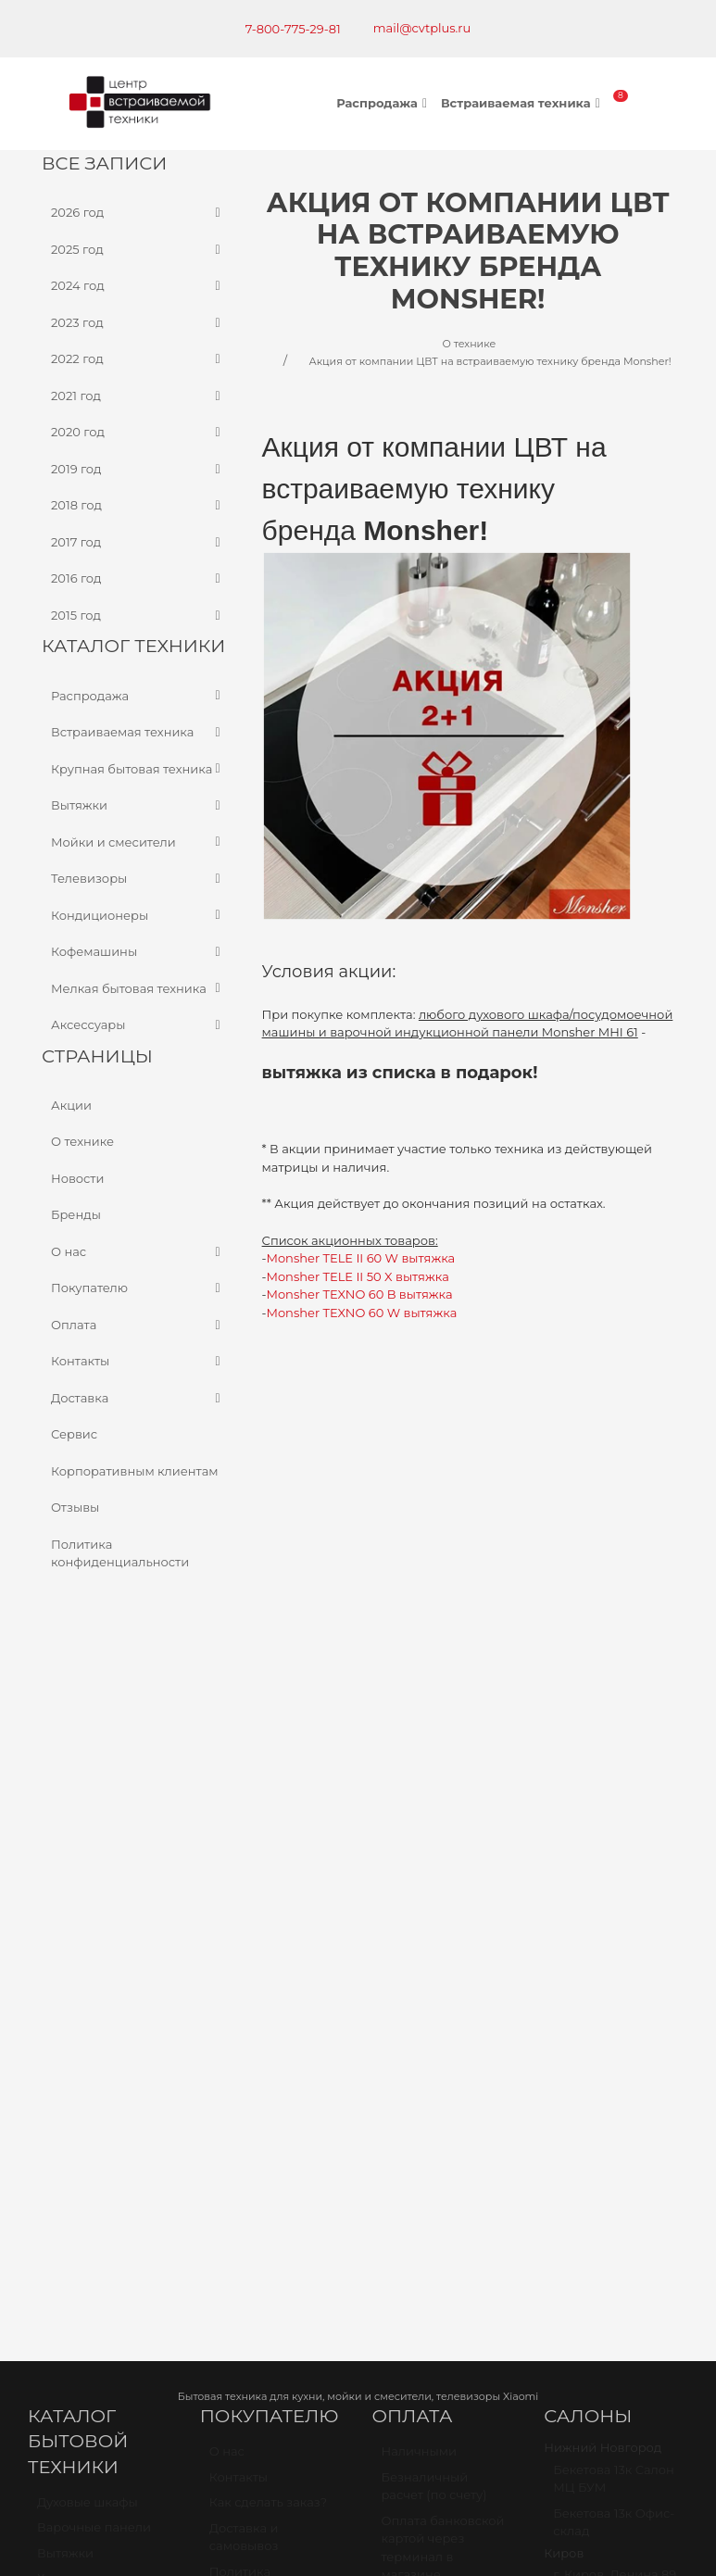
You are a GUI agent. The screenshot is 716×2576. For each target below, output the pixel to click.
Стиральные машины (75, 1996)
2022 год (138, 359)
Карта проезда (85, 2254)
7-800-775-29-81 (293, 28)
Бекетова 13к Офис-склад (613, 1862)
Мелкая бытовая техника (138, 988)
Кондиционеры (138, 915)
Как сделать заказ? (268, 1841)
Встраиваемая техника (523, 102)
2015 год (138, 615)
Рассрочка (414, 2044)
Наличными (419, 1790)
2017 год (138, 541)
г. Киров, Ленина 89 (614, 1913)
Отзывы (75, 1507)
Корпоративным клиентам (135, 1470)
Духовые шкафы (87, 1841)
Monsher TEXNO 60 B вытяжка (360, 1294)
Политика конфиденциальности (120, 1552)
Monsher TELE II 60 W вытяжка (361, 1257)
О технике (82, 1141)
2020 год (138, 432)
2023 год (138, 322)
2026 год (138, 213)
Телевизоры (138, 879)
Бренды (76, 1214)
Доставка (138, 1397)
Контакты (138, 1361)
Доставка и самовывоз (244, 1876)
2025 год (138, 249)
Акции (71, 1104)
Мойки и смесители (138, 842)
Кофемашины (138, 952)
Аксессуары (138, 1025)
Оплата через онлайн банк (424, 1949)
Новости (77, 1177)
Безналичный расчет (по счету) (434, 1825)
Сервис (74, 1433)
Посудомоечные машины (88, 1952)
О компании (247, 1954)
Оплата (138, 1324)
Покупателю (138, 1288)
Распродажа (384, 102)
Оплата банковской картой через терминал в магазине (443, 1887)
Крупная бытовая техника (138, 768)
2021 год (138, 395)
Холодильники (83, 1917)
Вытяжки (138, 805)
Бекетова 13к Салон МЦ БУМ (613, 1818)
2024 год (138, 286)
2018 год (138, 505)
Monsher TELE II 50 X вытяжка (358, 1276)
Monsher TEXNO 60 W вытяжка (362, 1312)
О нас (138, 1251)
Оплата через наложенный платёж (424, 2001)
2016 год (138, 578)
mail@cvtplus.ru (422, 27)
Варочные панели (94, 1866)
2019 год (138, 468)
